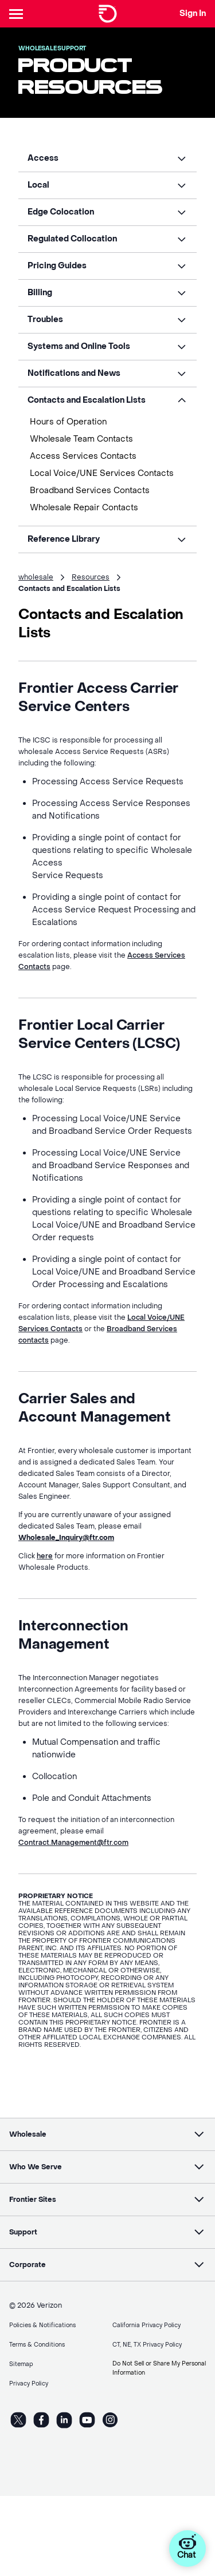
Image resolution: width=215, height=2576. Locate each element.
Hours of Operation (68, 421)
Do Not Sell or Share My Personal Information (159, 2368)
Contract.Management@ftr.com (73, 1842)
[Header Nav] (18, 14)
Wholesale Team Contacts (81, 439)
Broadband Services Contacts (90, 490)
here (45, 1556)
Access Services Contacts (83, 456)
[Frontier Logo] (108, 14)
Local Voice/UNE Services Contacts (102, 473)
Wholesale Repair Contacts (84, 507)
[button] (107, 158)
